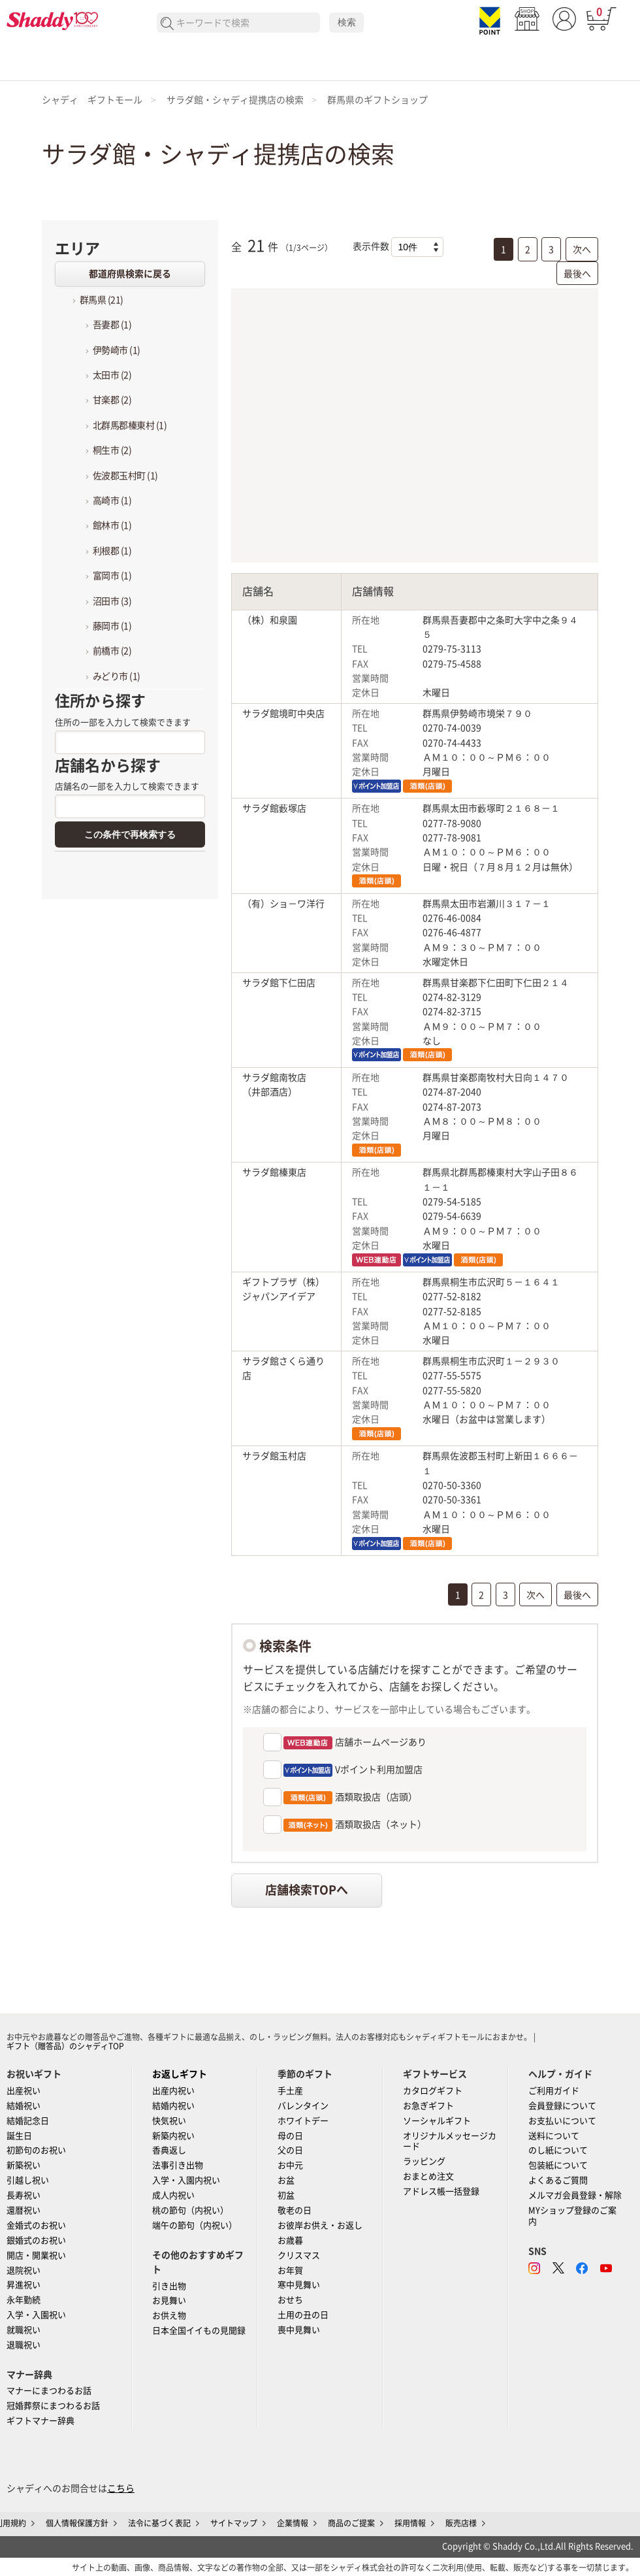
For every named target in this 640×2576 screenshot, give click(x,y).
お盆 (286, 2180)
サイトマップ (233, 2523)
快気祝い (169, 2121)
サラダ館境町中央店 (283, 713)
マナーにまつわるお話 (49, 2390)
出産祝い (23, 2091)
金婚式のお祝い (36, 2225)
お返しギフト (179, 2074)
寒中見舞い (299, 2285)
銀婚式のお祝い (36, 2240)
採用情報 (410, 2523)
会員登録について (562, 2106)
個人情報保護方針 (77, 2523)
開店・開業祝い (36, 2255)
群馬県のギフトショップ (377, 100)
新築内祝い (173, 2136)
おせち (290, 2300)
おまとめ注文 (428, 2176)
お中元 (290, 2165)
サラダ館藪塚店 (274, 808)
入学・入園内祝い (186, 2180)
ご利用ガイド (553, 2091)
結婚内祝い (173, 2106)
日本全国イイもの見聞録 (199, 2330)
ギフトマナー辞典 (40, 2421)
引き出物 (169, 2286)
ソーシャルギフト (437, 2121)
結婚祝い (23, 2106)
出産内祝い (173, 2091)
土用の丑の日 (303, 2315)
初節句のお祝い (36, 2150)
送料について (553, 2136)
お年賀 (290, 2270)
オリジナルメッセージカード (449, 2141)
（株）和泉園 (269, 620)
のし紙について (558, 2150)
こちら (121, 2488)
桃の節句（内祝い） (190, 2210)
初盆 (286, 2195)
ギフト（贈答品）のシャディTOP (65, 2046)
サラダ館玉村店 (274, 1456)
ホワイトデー (303, 2121)
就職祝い (23, 2330)
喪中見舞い (299, 2330)
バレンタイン (303, 2106)
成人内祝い (173, 2195)
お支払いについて (562, 2121)
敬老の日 (295, 2210)
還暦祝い (23, 2210)
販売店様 (461, 2523)
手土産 (290, 2091)
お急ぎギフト (428, 2106)
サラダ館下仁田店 (278, 982)
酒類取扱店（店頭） (349, 1797)
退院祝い (23, 2270)
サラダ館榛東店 (274, 1172)
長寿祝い (23, 2195)
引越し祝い (28, 2180)
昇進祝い (23, 2285)
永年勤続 (23, 2300)
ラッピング (424, 2161)
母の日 (290, 2136)
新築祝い (23, 2165)
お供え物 (169, 2315)
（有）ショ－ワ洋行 (283, 903)
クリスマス (299, 2255)
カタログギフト (432, 2091)
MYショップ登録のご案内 (572, 2216)
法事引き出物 (177, 2165)
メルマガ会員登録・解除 (575, 2195)
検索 (347, 22)
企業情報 (292, 2523)
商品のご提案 (351, 2523)
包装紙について (558, 2165)
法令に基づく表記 (159, 2523)
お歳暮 (290, 2240)
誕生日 (19, 2136)
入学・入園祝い (36, 2315)
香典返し (169, 2150)
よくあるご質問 (558, 2180)
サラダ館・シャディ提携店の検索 (235, 100)
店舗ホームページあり (353, 1742)
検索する (167, 24)
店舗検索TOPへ (306, 1890)
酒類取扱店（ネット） (353, 1825)
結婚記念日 (28, 2121)
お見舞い (169, 2300)
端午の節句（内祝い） (194, 2225)
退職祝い (23, 2345)
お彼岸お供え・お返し (320, 2225)
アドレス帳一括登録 (441, 2191)
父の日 (290, 2150)
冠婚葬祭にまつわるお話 (53, 2406)
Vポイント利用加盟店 (352, 1770)
